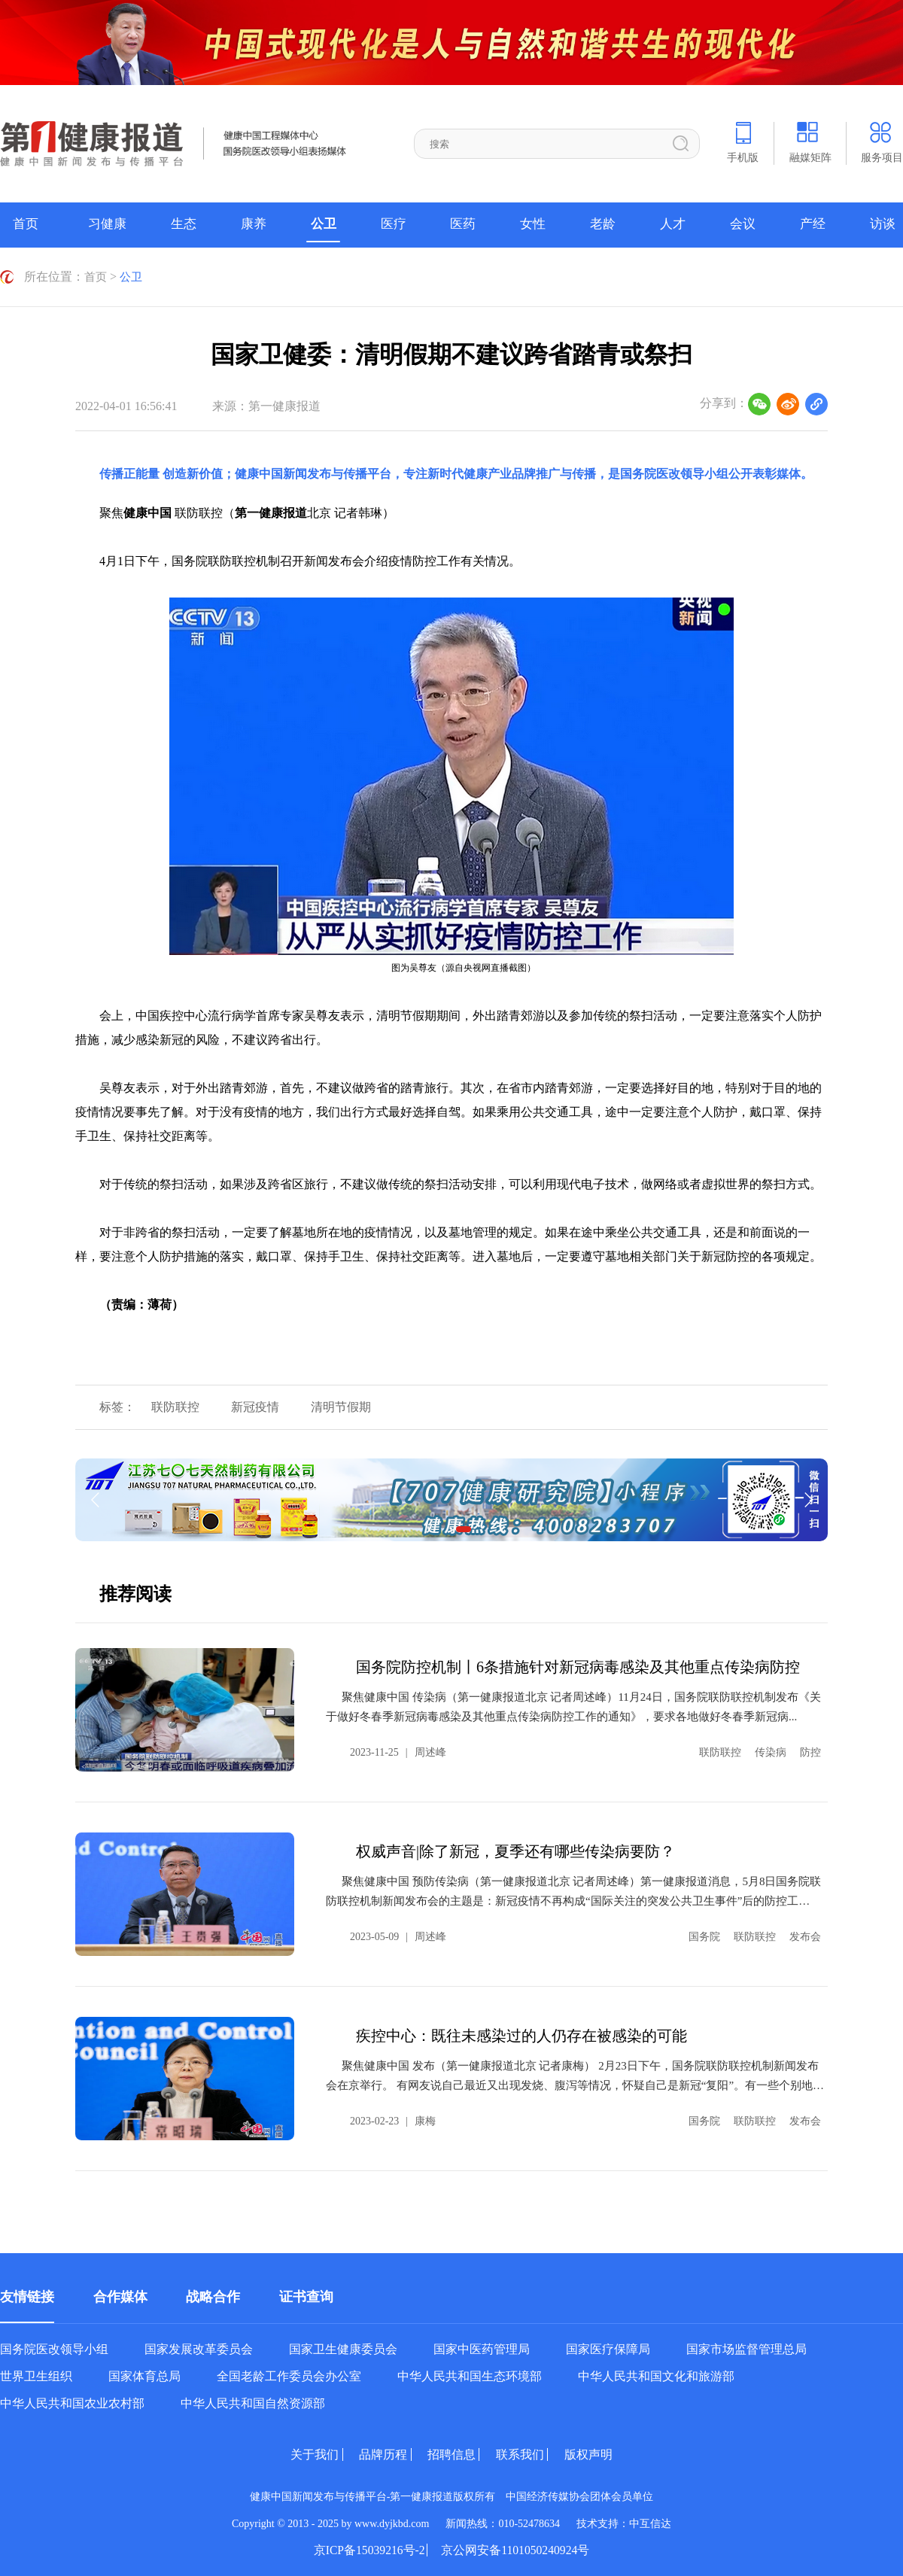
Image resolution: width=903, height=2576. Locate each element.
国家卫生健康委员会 (343, 2349)
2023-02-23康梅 (393, 2120)
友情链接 (27, 2296)
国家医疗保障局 (608, 2349)
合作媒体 (120, 2296)
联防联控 (184, 1406)
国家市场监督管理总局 (746, 2349)
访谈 (882, 224)
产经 (812, 224)
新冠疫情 (272, 1406)
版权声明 (603, 2453)
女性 (533, 224)
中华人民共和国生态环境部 (469, 2376)
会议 (743, 224)
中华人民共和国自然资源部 (253, 2403)
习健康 (107, 224)
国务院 (704, 1936)
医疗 (393, 224)
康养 (253, 224)
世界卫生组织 (36, 2376)
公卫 (323, 224)
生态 (183, 224)
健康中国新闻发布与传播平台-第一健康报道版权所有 (378, 2495)
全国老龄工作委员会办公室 (289, 2376)
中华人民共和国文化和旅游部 (656, 2376)
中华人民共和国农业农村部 (72, 2403)
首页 (25, 224)
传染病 (770, 1751)
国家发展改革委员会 (198, 2349)
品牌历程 (376, 2453)
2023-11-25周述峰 (398, 1751)
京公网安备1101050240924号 (520, 2550)
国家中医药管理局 (481, 2349)
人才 (673, 224)
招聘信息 (451, 2453)
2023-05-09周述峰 (398, 1936)
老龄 (603, 224)
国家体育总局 (144, 2376)
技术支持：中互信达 (623, 2523)
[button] (463, 1528)
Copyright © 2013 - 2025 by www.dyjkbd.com (331, 2523)
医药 (463, 224)
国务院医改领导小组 (674, 473)
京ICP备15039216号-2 (364, 2550)
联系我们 (527, 2453)
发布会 (805, 1936)
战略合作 (213, 2296)
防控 (810, 1751)
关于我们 (300, 2453)
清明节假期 (366, 1406)
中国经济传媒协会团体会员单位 (579, 2495)
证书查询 (306, 2296)
